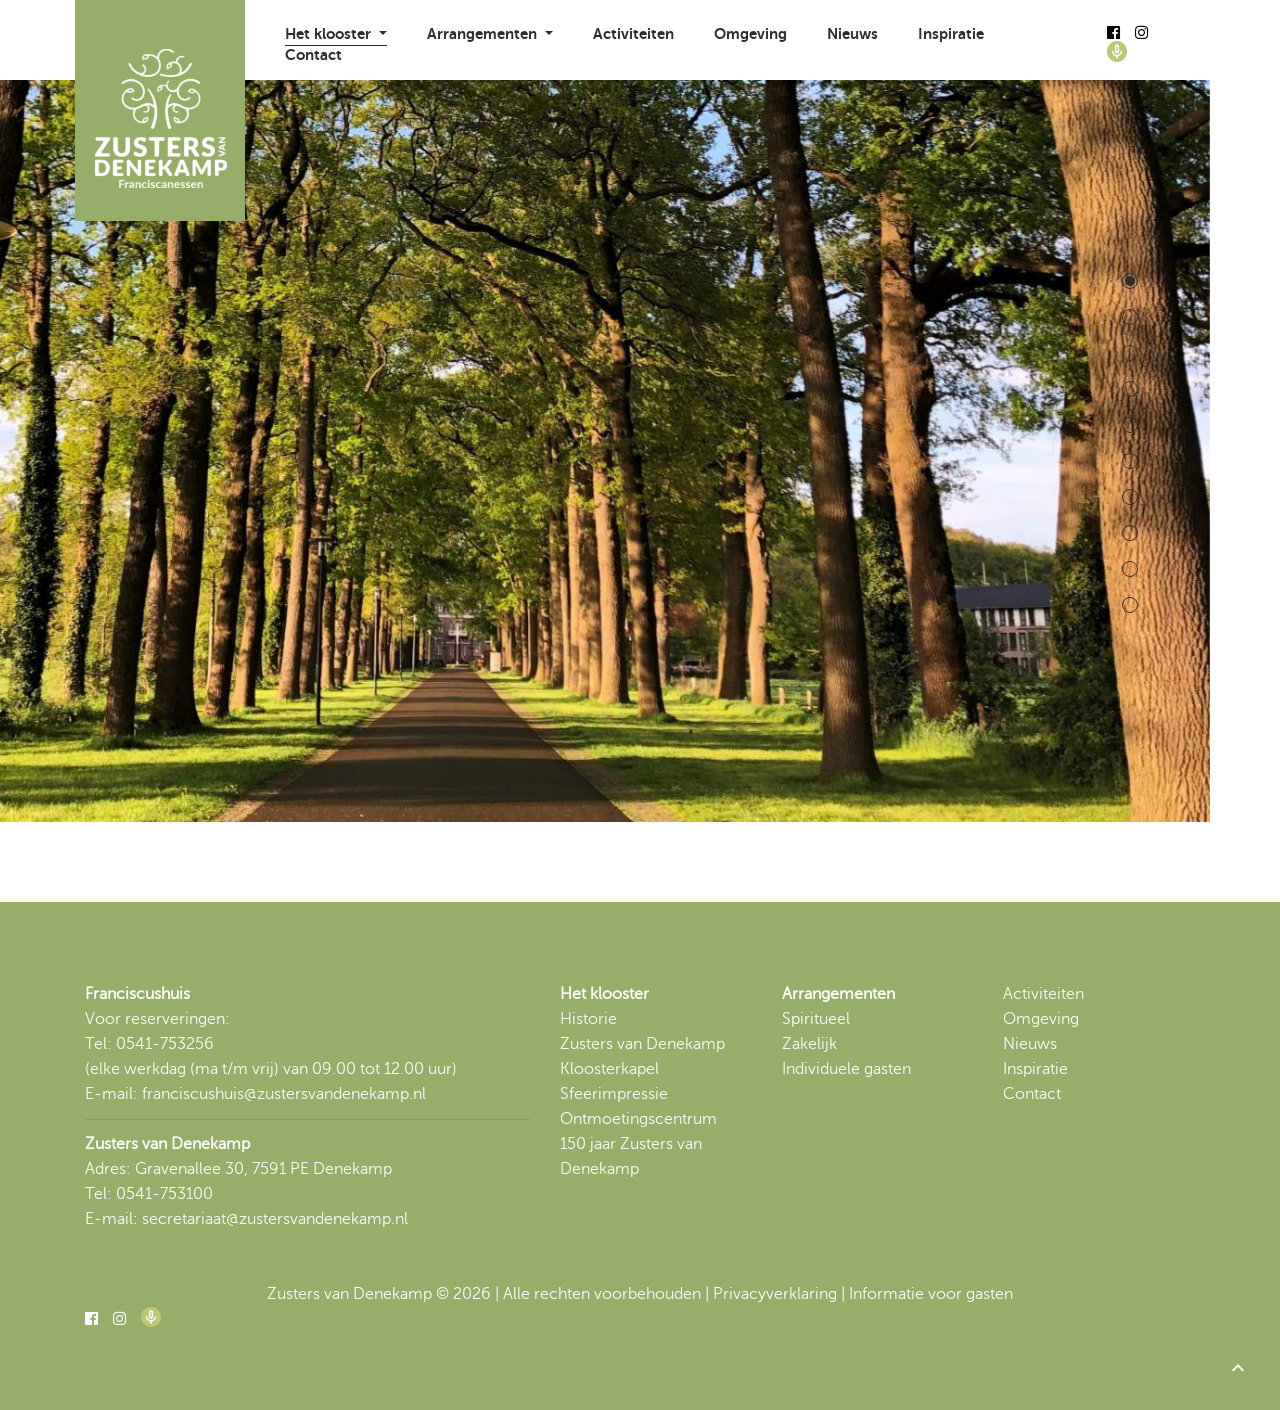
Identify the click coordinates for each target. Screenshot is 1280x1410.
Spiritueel (816, 1019)
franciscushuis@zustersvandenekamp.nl (284, 1094)
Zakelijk (809, 1044)
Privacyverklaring (775, 1294)
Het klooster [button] (330, 33)
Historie (588, 1019)
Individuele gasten (846, 1069)
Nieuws (852, 33)
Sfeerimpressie (614, 1094)
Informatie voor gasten (931, 1294)
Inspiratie (951, 33)
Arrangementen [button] (484, 33)
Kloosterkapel (609, 1069)
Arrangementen (838, 994)
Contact (313, 54)
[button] (1238, 1368)
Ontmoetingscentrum (638, 1119)
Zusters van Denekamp (642, 1044)
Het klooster (604, 994)
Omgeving (750, 33)
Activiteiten (633, 33)
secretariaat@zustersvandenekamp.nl (275, 1219)
